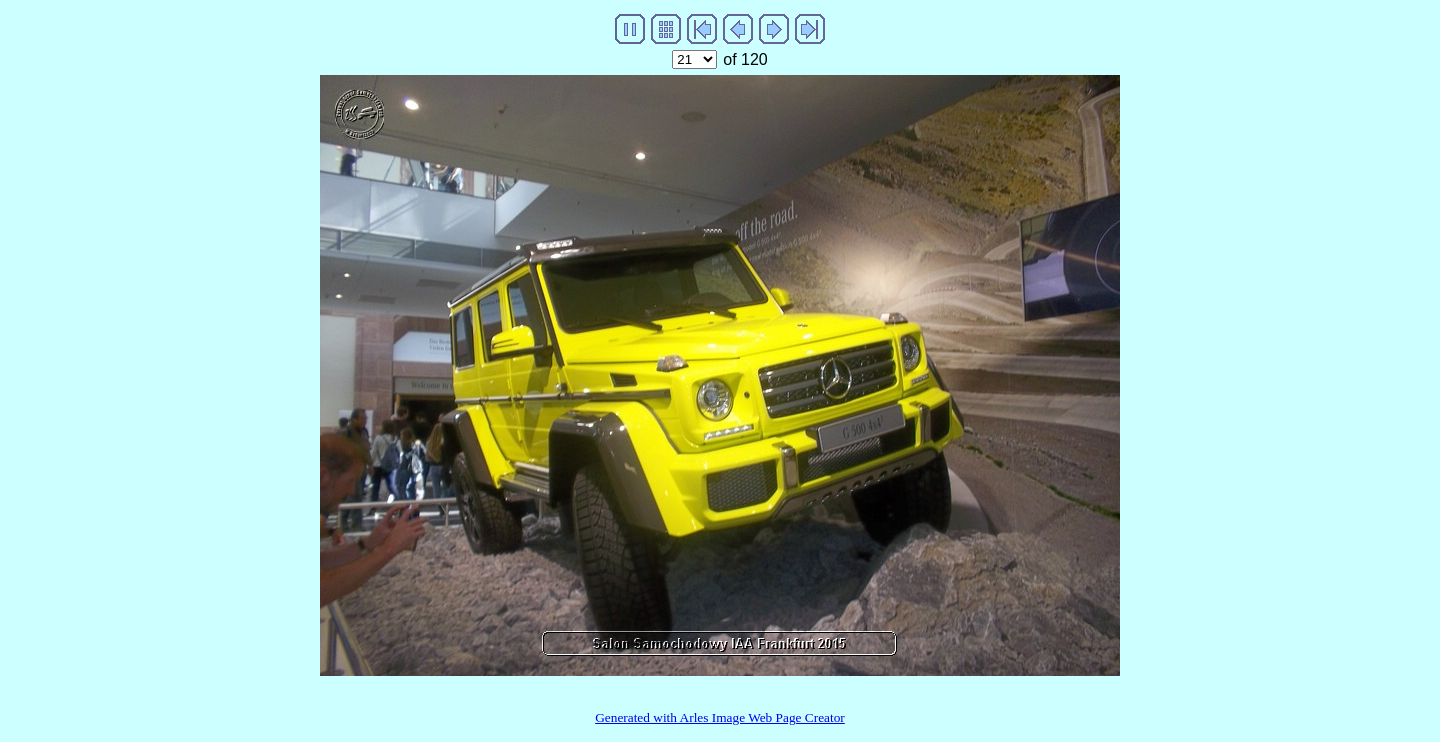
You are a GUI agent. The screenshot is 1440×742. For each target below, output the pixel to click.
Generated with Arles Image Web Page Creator (720, 717)
